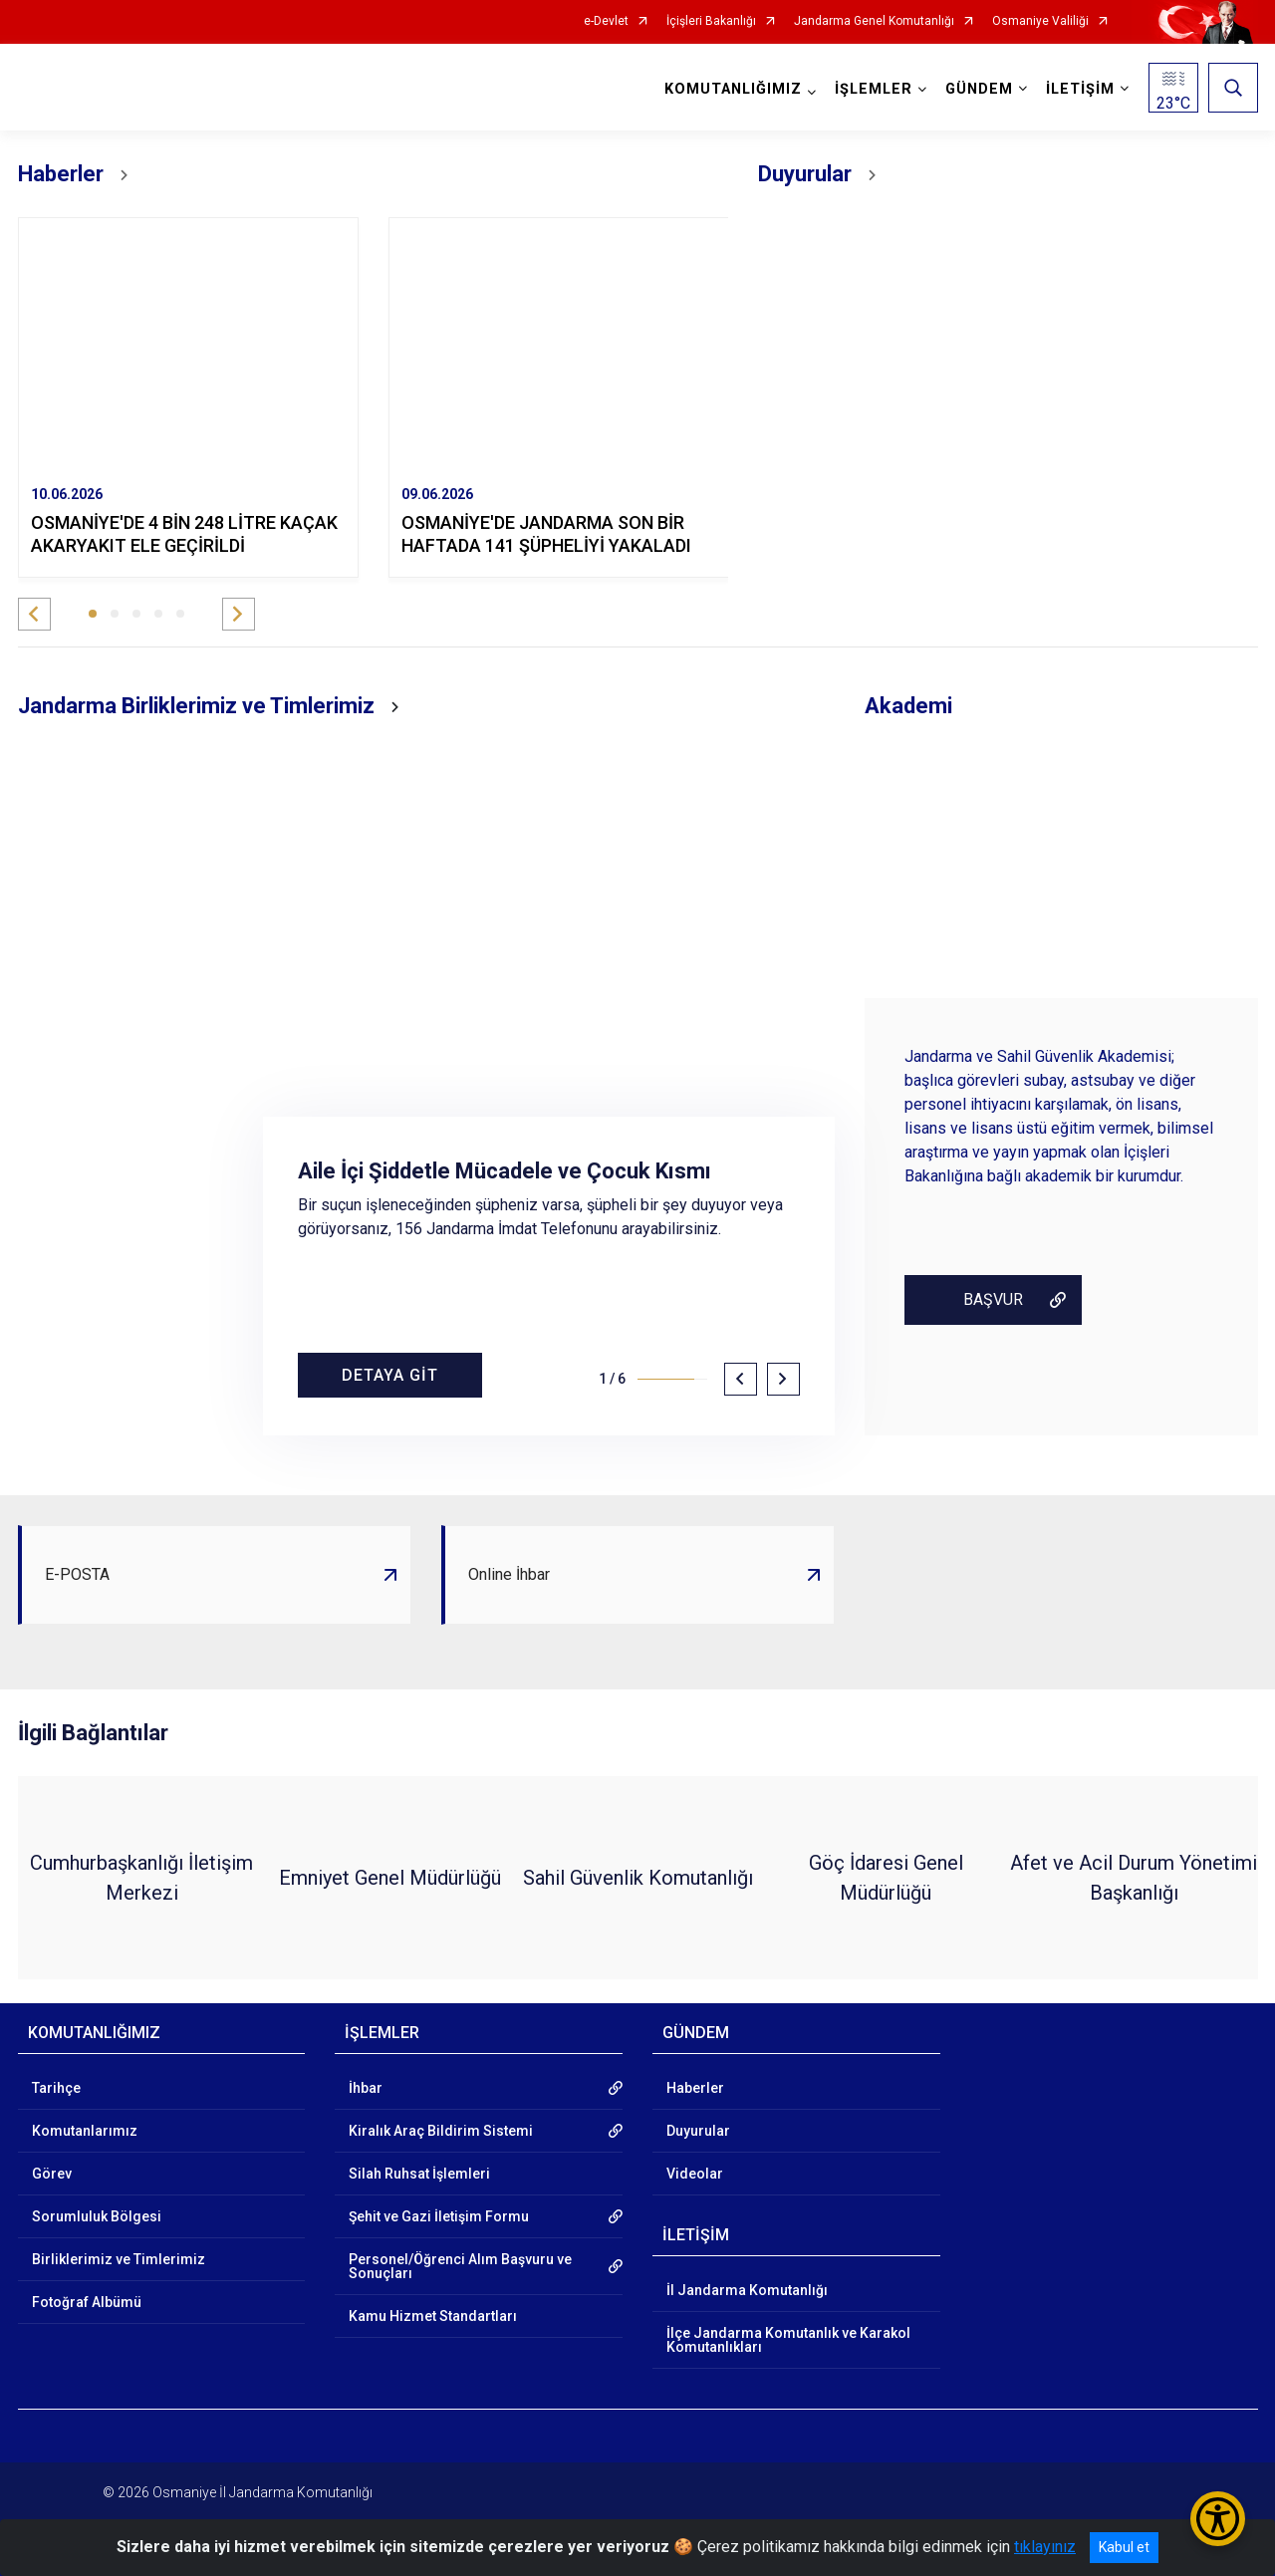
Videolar (694, 2174)
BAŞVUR (993, 1299)
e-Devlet (606, 21)
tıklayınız (1045, 2546)
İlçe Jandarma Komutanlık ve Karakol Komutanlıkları (788, 2340)
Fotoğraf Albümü (86, 2302)
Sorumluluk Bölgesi (96, 2216)
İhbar (365, 2088)
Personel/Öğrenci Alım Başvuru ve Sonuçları (460, 2266)
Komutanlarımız (84, 2131)
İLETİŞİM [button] (1080, 89)
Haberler (695, 2088)
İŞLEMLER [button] (873, 89)
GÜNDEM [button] (979, 89)
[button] (34, 614)
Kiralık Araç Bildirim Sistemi (441, 2131)
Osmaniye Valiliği (1040, 21)
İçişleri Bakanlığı (711, 21)
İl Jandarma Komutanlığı (747, 2290)
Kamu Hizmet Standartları (433, 2316)
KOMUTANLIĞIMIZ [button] (733, 89)
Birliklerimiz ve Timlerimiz (118, 2259)
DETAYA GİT (390, 1375)
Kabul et (1124, 2547)
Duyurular (698, 2131)
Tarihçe (56, 2088)
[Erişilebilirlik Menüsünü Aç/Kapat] (1217, 2518)
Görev (52, 2174)
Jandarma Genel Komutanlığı (874, 21)
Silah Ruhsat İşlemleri (419, 2174)
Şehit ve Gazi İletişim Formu (439, 2216)
